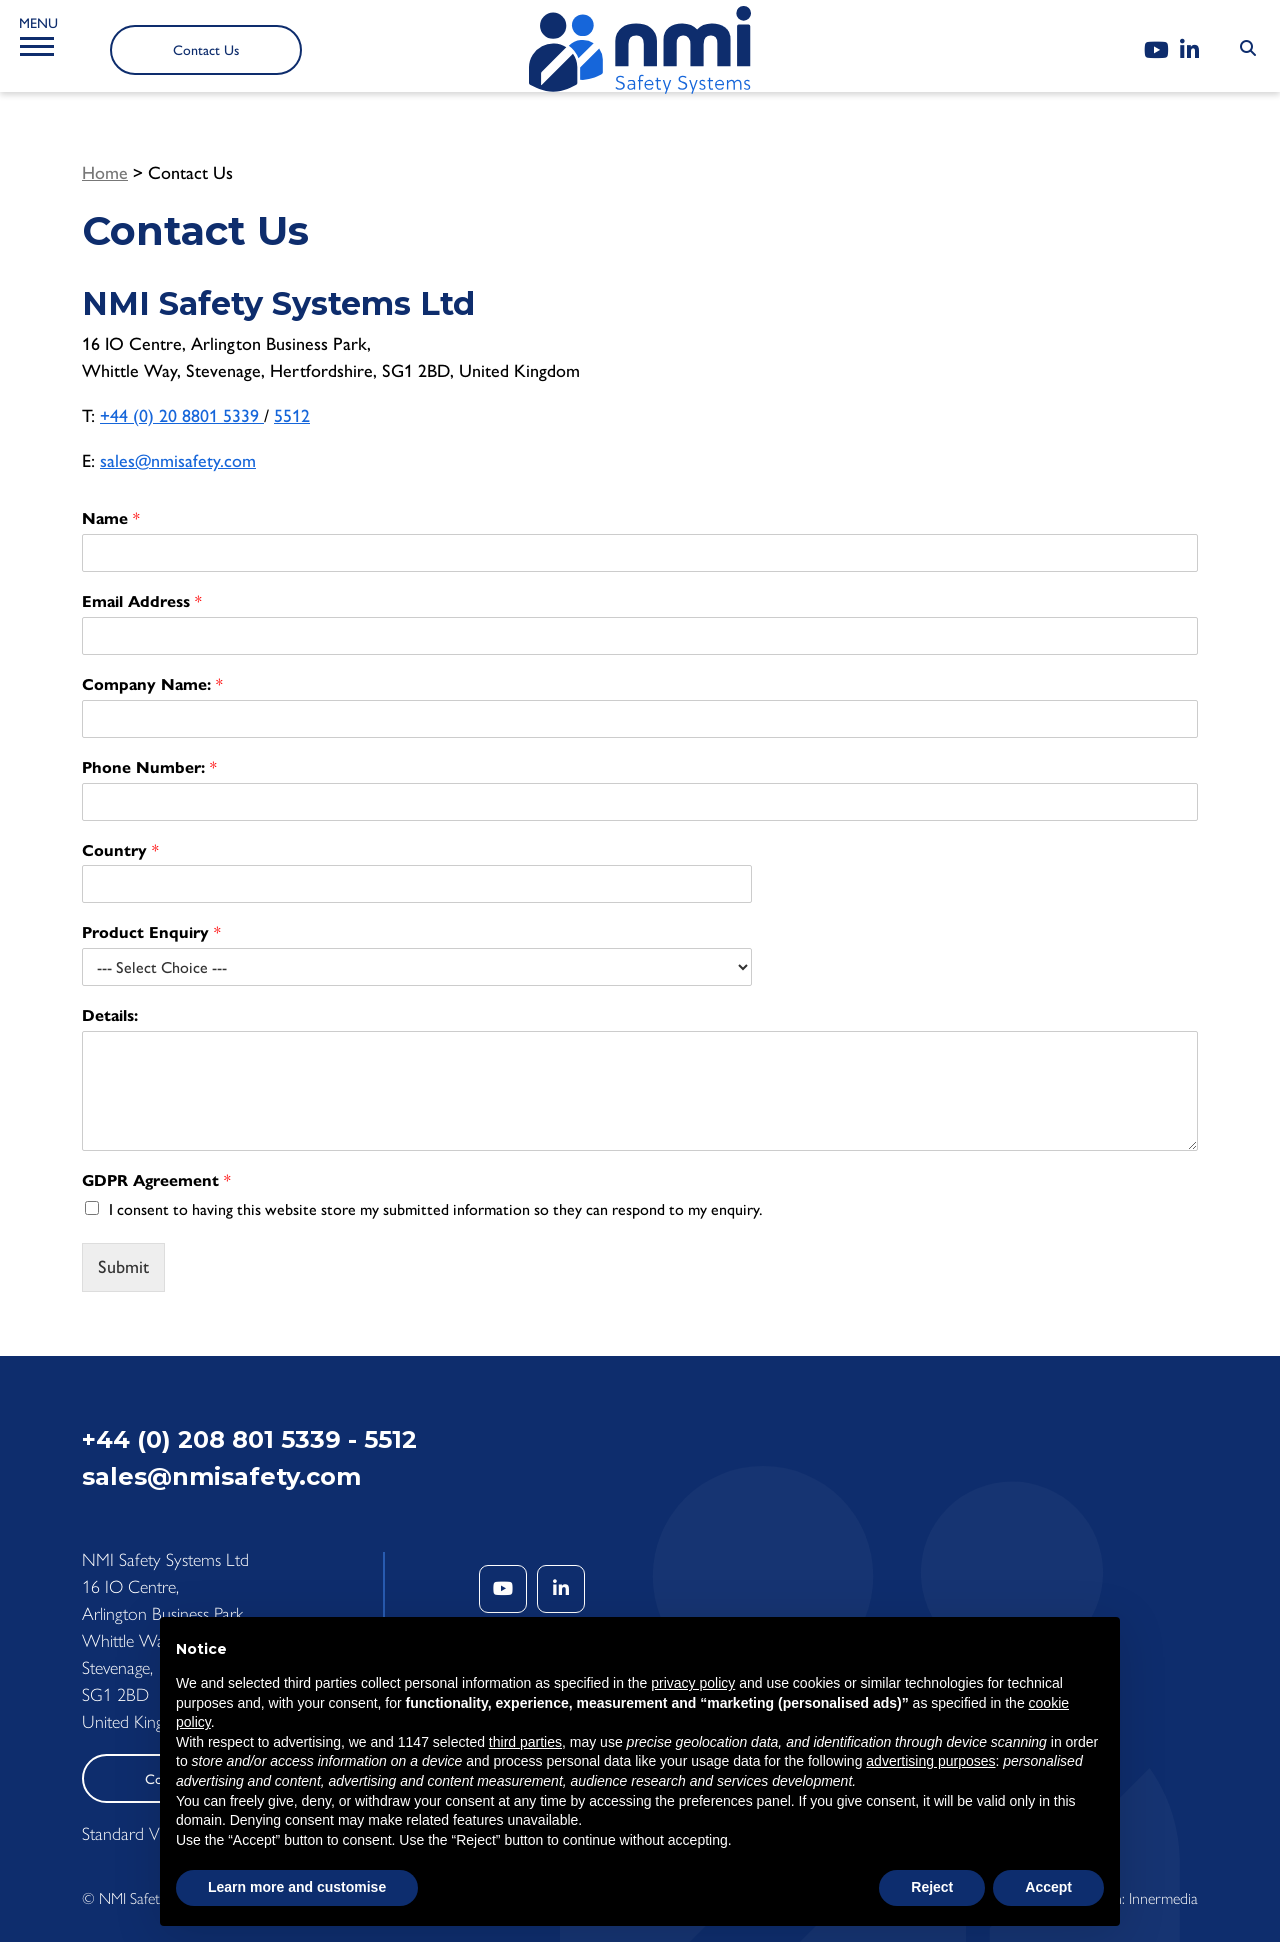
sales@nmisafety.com (178, 461)
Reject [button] (932, 1887)
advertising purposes (930, 1761)
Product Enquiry (151, 932)
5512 (292, 416)
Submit (123, 1267)
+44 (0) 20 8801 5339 (182, 416)
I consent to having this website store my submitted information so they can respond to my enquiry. (436, 1209)
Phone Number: (149, 767)
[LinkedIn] (1189, 50)
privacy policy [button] (693, 1683)
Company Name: (152, 684)
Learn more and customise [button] (297, 1887)
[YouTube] (1156, 50)
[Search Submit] (1248, 49)
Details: (110, 1015)
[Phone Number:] (640, 802)
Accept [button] (1048, 1887)
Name (111, 518)
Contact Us (206, 50)
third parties (525, 1742)
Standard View (132, 1834)
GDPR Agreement (156, 1180)
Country (120, 850)
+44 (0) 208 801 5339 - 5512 (249, 1439)
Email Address (142, 601)
